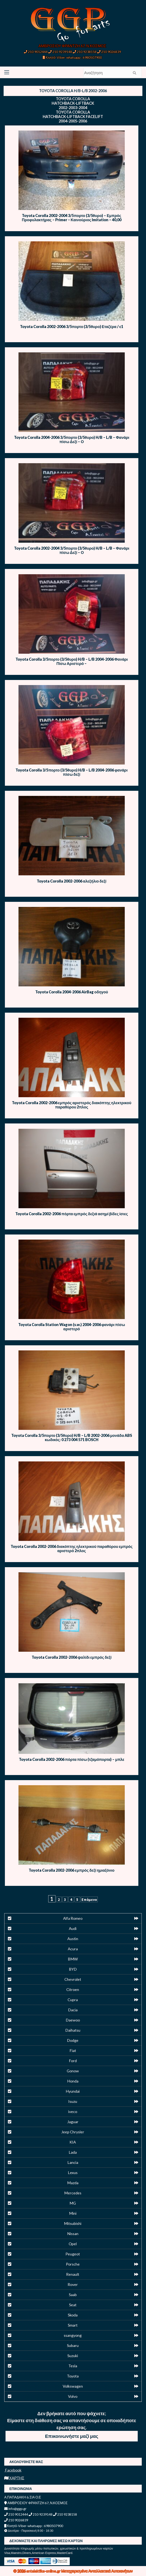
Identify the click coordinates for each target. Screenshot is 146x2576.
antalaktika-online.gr (43, 2571)
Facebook (12, 2470)
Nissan (72, 2233)
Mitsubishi (72, 2223)
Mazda (72, 2182)
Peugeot (72, 2254)
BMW (73, 1959)
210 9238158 (85, 52)
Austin (72, 1938)
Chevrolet (72, 1979)
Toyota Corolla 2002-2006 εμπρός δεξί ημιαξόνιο (71, 1870)
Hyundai (73, 2091)
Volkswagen (73, 2386)
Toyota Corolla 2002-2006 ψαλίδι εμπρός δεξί (72, 1657)
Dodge (72, 2040)
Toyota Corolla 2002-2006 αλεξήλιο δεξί (71, 881)
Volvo (72, 2396)
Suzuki (72, 2355)
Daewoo (73, 2020)
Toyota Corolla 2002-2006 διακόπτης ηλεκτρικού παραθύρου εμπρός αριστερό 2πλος (72, 1548)
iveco (72, 2111)
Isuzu (72, 2101)
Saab (73, 2294)
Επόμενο (89, 1899)
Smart (73, 2325)
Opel (73, 2243)
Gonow (73, 2071)
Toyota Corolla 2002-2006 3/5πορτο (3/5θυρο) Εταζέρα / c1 (71, 326)
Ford (73, 2060)
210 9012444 (36, 52)
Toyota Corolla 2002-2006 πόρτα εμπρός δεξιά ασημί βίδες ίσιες (71, 1213)
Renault (72, 2274)
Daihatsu (72, 2030)
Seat (73, 2304)
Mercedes (72, 2193)
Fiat (72, 2050)
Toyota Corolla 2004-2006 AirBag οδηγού (71, 992)
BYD (73, 1969)
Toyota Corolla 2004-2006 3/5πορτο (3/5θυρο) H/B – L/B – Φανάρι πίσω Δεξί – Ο (71, 439)
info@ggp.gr (15, 2508)
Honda (72, 2081)
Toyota (73, 2376)
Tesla (72, 2365)
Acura (73, 1948)
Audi (73, 1928)
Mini (73, 2213)
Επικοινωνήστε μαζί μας (71, 2436)
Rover (73, 2284)
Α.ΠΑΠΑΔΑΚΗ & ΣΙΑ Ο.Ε (22, 2497)
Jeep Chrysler (72, 2132)
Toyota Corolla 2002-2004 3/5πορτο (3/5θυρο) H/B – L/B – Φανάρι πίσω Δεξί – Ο (71, 550)
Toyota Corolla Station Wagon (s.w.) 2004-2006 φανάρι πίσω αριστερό (71, 1326)
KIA (72, 2142)
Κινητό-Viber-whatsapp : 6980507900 (72, 57)
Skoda (73, 2315)
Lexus (73, 2172)
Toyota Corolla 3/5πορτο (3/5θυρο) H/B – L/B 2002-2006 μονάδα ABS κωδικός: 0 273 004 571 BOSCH (71, 1437)
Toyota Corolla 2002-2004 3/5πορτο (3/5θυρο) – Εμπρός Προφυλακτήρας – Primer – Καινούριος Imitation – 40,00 (72, 217)
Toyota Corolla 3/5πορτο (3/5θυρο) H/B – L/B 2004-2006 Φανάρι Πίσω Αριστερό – (72, 661)
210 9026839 (109, 52)
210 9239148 (60, 52)
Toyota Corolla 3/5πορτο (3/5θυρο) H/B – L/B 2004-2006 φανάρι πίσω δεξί (72, 772)
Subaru (73, 2345)
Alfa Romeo (72, 1918)
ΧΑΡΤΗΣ (14, 2478)
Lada (73, 2152)
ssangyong (73, 2335)
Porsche (73, 2264)
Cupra (73, 1999)
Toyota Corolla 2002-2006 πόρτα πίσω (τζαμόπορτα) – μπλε (71, 1759)
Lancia (72, 2162)
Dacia (73, 2009)
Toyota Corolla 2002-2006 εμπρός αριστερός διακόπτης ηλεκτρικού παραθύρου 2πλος (71, 1104)
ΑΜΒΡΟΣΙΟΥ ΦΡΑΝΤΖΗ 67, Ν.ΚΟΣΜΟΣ (72, 45)
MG (72, 2203)
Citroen (72, 1989)
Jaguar (72, 2121)
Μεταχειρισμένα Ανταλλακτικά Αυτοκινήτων (97, 2571)
